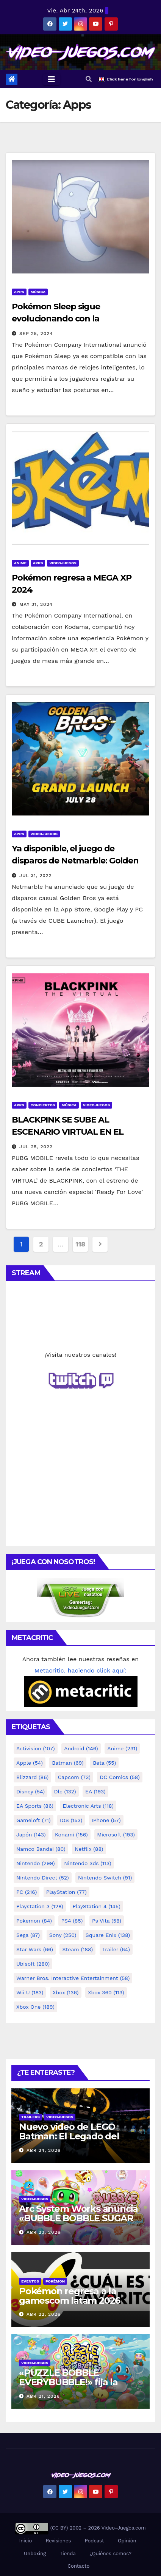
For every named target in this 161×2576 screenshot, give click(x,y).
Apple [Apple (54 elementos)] (29, 1763)
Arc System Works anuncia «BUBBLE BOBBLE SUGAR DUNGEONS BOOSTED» (78, 2218)
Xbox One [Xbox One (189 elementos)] (35, 2007)
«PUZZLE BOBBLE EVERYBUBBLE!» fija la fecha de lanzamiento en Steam (74, 2386)
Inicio (25, 2541)
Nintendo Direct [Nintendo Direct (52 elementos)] (42, 1878)
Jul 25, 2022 (36, 1146)
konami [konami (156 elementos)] (71, 1835)
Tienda (68, 2553)
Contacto (77, 2566)
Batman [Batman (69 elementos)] (67, 1763)
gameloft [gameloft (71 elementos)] (33, 1820)
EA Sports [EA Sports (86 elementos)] (34, 1806)
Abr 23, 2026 (44, 2232)
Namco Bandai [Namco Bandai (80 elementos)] (41, 1849)
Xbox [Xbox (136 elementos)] (66, 1992)
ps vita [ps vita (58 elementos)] (106, 1921)
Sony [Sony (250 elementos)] (63, 1935)
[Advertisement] (80, 1485)
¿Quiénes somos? (110, 2553)
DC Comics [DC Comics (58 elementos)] (120, 1777)
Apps (19, 292)
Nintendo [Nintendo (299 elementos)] (35, 1863)
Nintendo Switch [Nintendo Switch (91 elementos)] (105, 1878)
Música (38, 292)
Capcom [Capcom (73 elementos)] (74, 1777)
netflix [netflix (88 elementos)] (89, 1849)
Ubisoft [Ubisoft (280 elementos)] (33, 1964)
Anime (20, 563)
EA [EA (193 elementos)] (95, 1791)
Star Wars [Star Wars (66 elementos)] (34, 1949)
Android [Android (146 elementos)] (81, 1748)
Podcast (94, 2541)
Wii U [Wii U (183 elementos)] (29, 1992)
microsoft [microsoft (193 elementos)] (116, 1835)
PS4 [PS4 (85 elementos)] (72, 1921)
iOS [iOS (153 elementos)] (71, 1820)
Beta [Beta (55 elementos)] (104, 1763)
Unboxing (35, 2553)
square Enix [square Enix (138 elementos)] (108, 1935)
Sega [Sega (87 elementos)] (28, 1935)
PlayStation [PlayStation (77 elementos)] (66, 1892)
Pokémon (55, 2281)
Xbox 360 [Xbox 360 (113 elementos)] (106, 1992)
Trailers (30, 2117)
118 (80, 1244)
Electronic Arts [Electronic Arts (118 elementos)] (88, 1806)
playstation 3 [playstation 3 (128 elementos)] (39, 1906)
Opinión (127, 2541)
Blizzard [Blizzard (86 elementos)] (32, 1777)
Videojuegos (62, 563)
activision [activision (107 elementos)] (35, 1748)
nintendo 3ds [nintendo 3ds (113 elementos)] (87, 1863)
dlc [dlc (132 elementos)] (65, 1791)
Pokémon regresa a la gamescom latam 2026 (69, 2296)
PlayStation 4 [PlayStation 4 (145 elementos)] (96, 1906)
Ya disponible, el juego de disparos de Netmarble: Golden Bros (75, 860)
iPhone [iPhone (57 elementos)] (106, 1820)
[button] (89, 79)
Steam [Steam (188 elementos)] (77, 1949)
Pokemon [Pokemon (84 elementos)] (34, 1921)
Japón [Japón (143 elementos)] (31, 1835)
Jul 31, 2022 (35, 875)
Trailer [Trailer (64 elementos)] (116, 1949)
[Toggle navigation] (51, 79)
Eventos (30, 2281)
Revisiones (58, 2541)
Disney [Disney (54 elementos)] (30, 1791)
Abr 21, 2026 (43, 2396)
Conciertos (43, 1105)
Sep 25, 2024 (36, 333)
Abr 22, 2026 (44, 2314)
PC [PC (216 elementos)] (26, 1892)
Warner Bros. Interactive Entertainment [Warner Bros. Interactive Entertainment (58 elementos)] (73, 1978)
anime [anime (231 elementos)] (122, 1748)
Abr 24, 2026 (44, 2150)
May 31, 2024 (36, 604)
